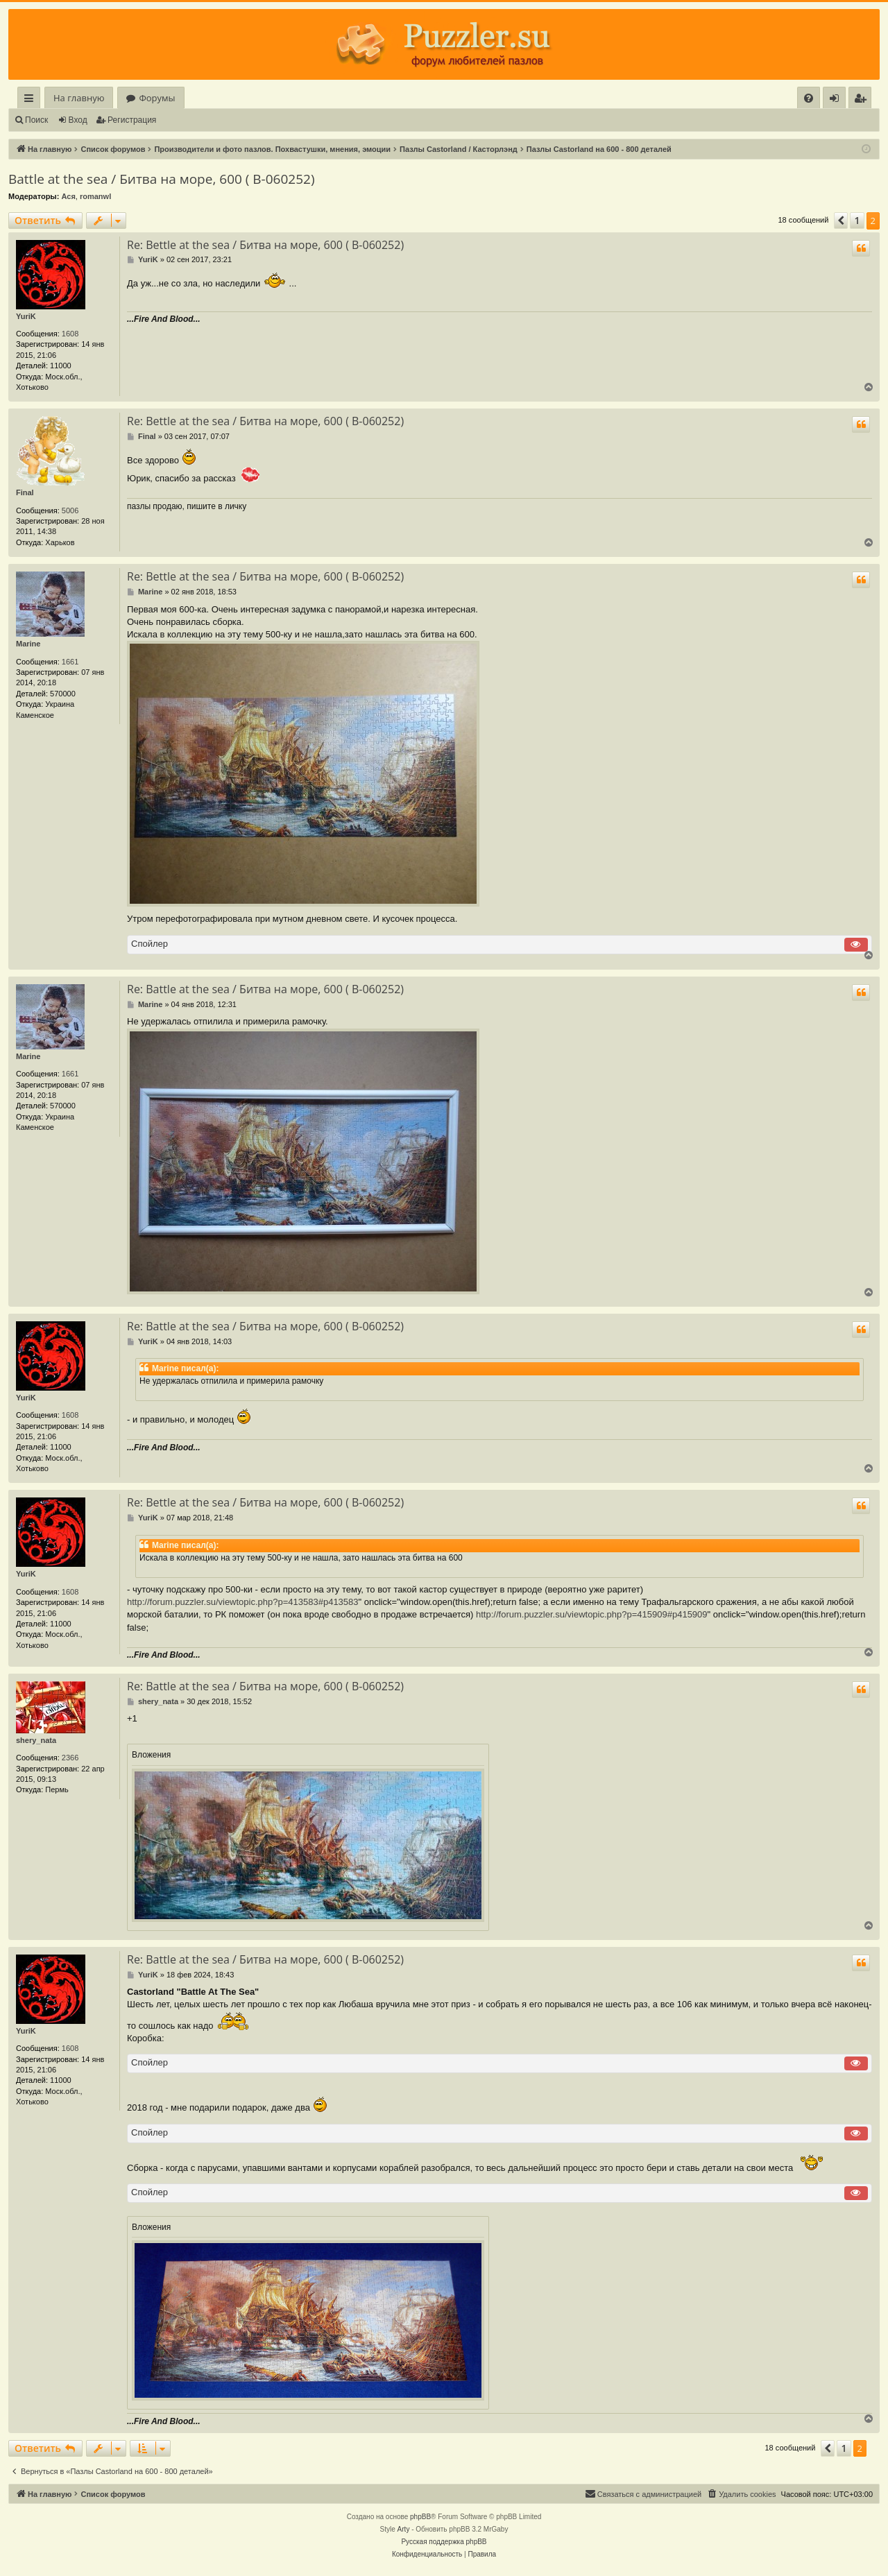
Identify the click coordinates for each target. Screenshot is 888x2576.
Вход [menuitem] (837, 100)
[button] (841, 220)
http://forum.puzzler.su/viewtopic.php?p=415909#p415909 (592, 1614)
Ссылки (32, 100)
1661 (70, 662)
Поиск (36, 120)
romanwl (95, 196)
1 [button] (857, 220)
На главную (78, 98)
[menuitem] (808, 98)
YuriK (26, 316)
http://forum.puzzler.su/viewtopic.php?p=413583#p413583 (243, 1602)
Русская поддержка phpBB (443, 2541)
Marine (28, 643)
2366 (70, 1757)
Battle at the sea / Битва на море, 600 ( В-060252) (161, 179)
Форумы (157, 98)
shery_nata (36, 1740)
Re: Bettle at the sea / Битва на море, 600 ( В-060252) (265, 245)
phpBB (420, 2517)
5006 (70, 510)
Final (25, 492)
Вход (78, 120)
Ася (68, 196)
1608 (70, 333)
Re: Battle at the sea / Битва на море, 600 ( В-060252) (265, 989)
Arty (404, 2529)
